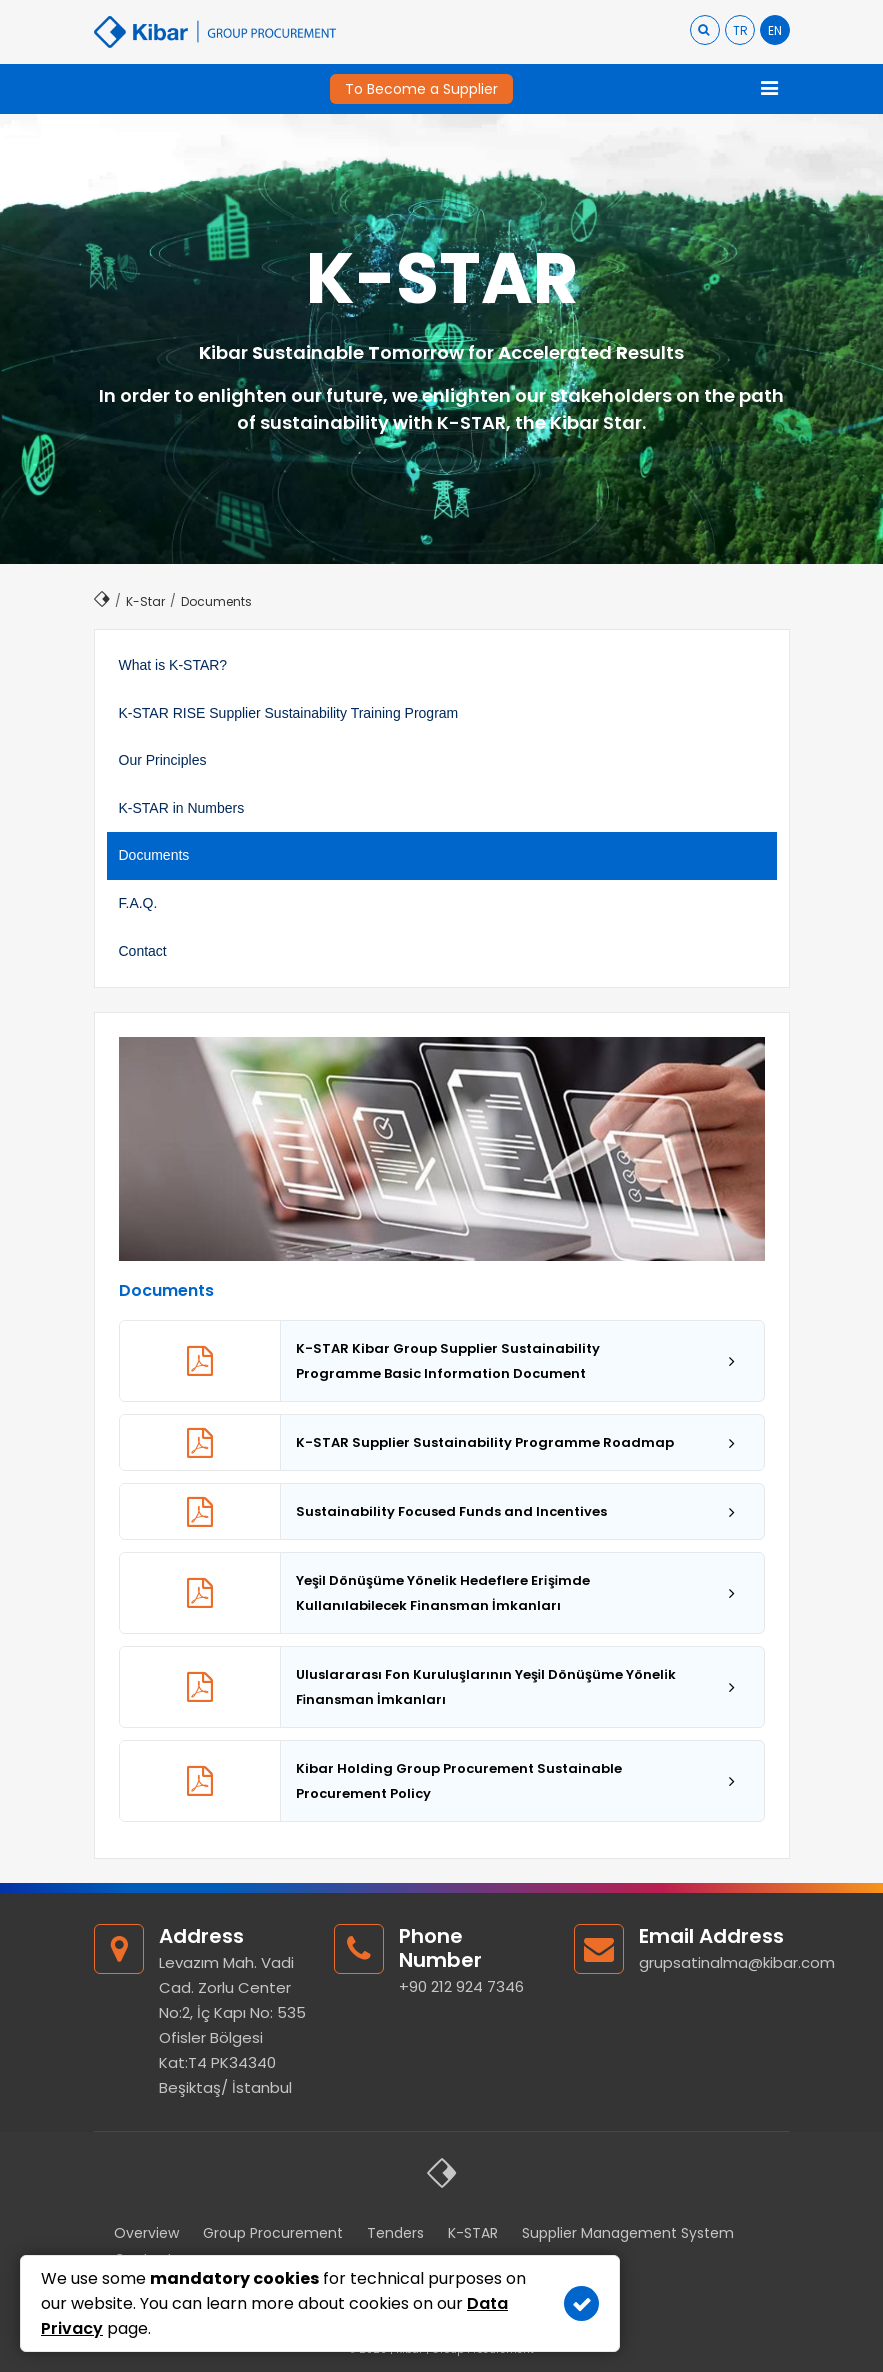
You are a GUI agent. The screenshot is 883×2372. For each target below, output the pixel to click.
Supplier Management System (628, 2233)
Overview (146, 2233)
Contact (143, 951)
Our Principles (163, 760)
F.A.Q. (138, 903)
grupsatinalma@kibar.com (737, 1962)
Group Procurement (273, 2233)
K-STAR (473, 2233)
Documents (154, 855)
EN (775, 30)
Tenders (395, 2233)
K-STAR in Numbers (182, 808)
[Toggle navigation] (769, 89)
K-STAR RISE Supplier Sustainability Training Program (289, 713)
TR (740, 30)
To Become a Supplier (421, 89)
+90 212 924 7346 (461, 1986)
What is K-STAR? (173, 665)
